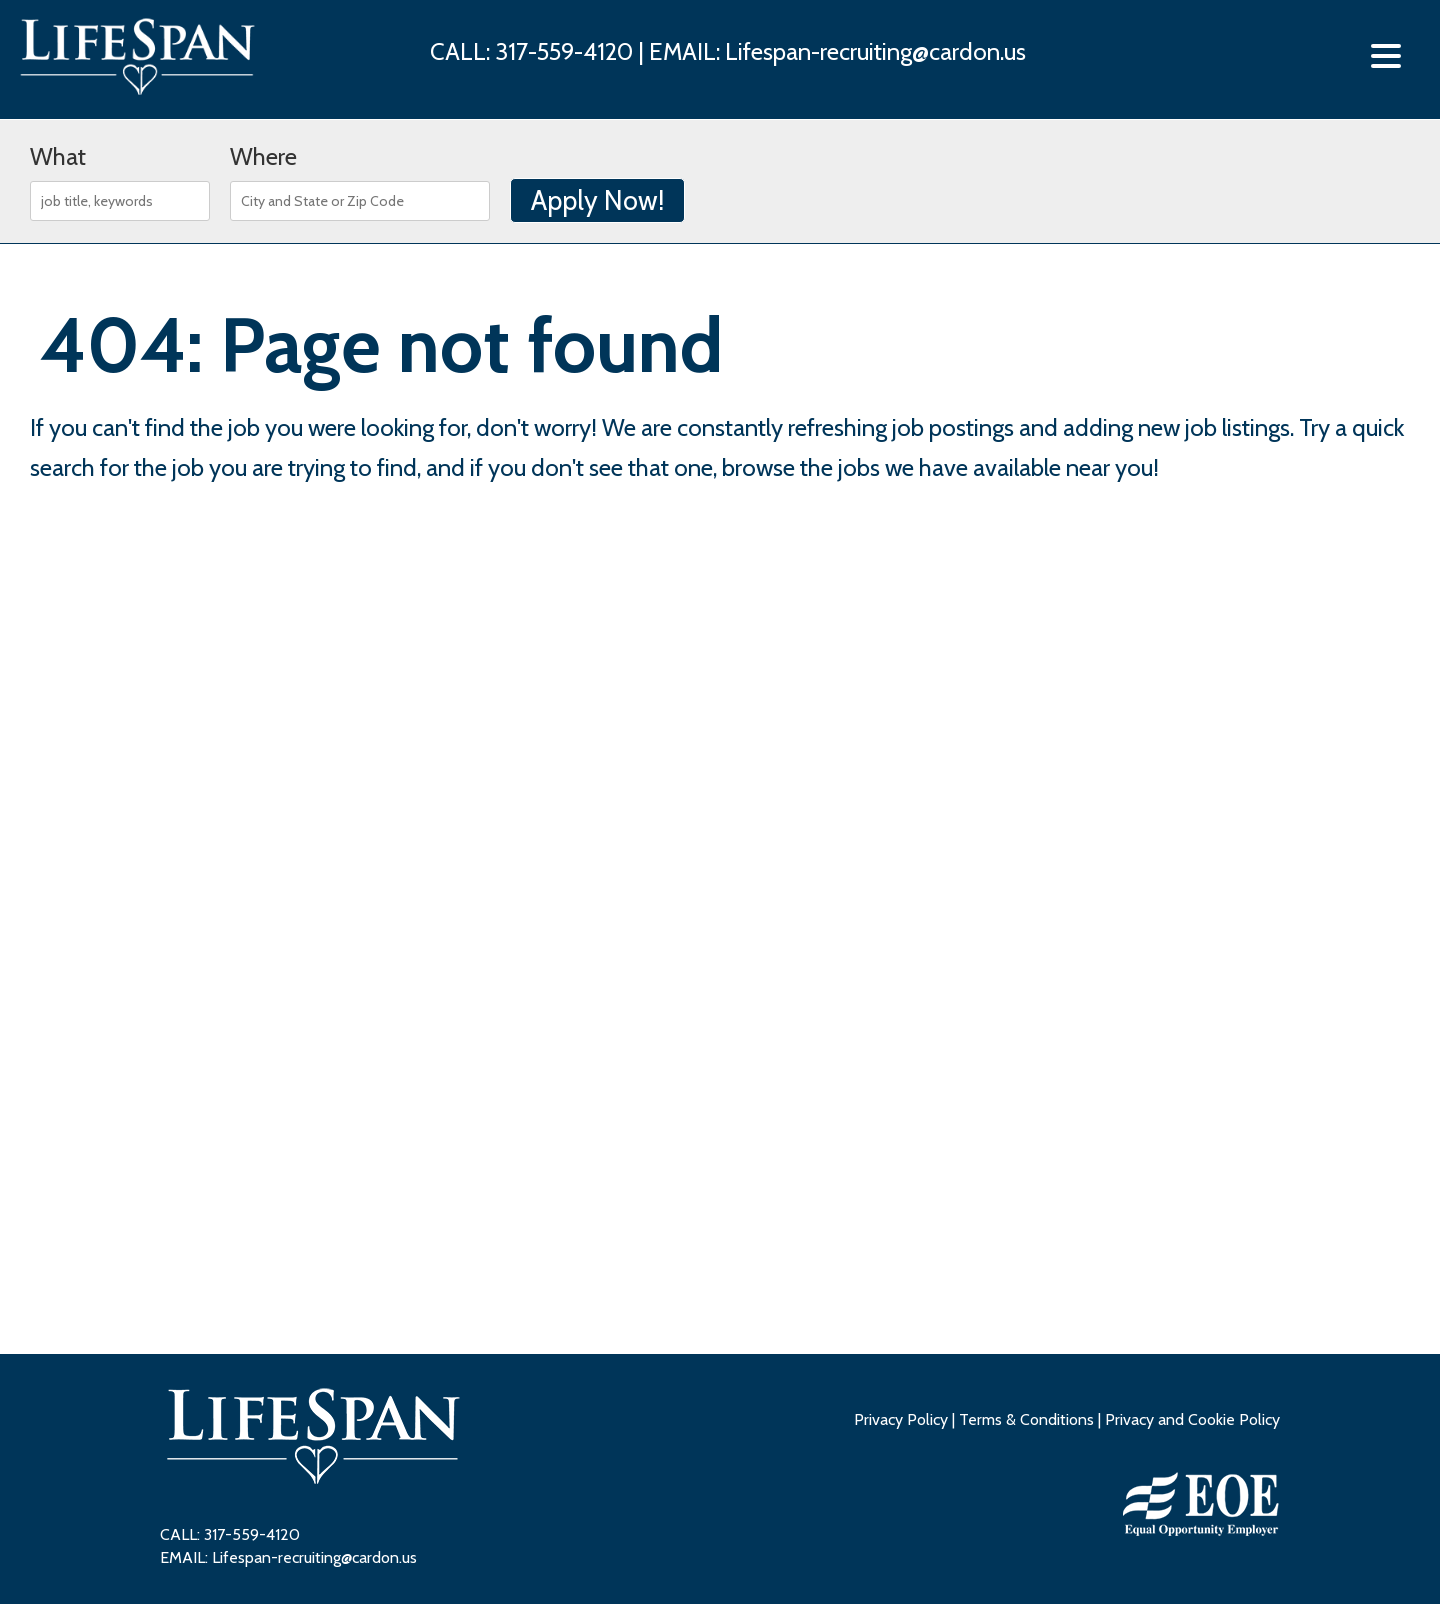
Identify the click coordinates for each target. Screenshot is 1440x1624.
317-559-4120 (566, 51)
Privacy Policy (901, 1419)
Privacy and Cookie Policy (1192, 1419)
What (58, 156)
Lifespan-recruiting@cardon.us (875, 51)
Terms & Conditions (1026, 1419)
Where (263, 156)
